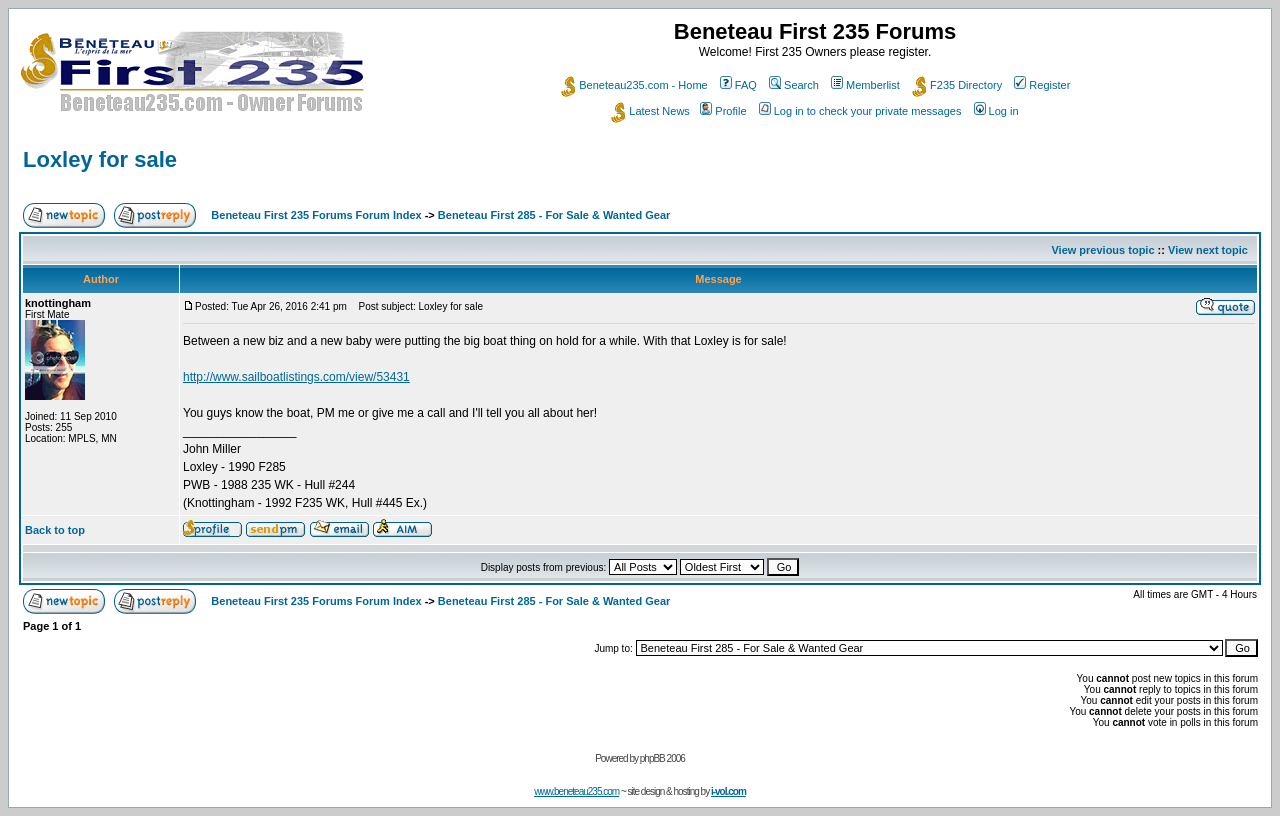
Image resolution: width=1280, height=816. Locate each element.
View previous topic (1102, 250)
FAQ (738, 85)
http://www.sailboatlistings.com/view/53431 (296, 377)
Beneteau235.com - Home (634, 85)
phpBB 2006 (662, 758)
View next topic (1208, 250)
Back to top (55, 530)
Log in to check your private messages (860, 111)
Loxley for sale (100, 159)
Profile (723, 111)
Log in (996, 111)
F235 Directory (957, 85)
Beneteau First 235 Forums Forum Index (316, 215)
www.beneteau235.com (576, 791)
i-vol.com (728, 791)
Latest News (650, 111)
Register (1042, 85)
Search (794, 85)
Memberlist (865, 85)
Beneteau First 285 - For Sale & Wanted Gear (554, 215)
